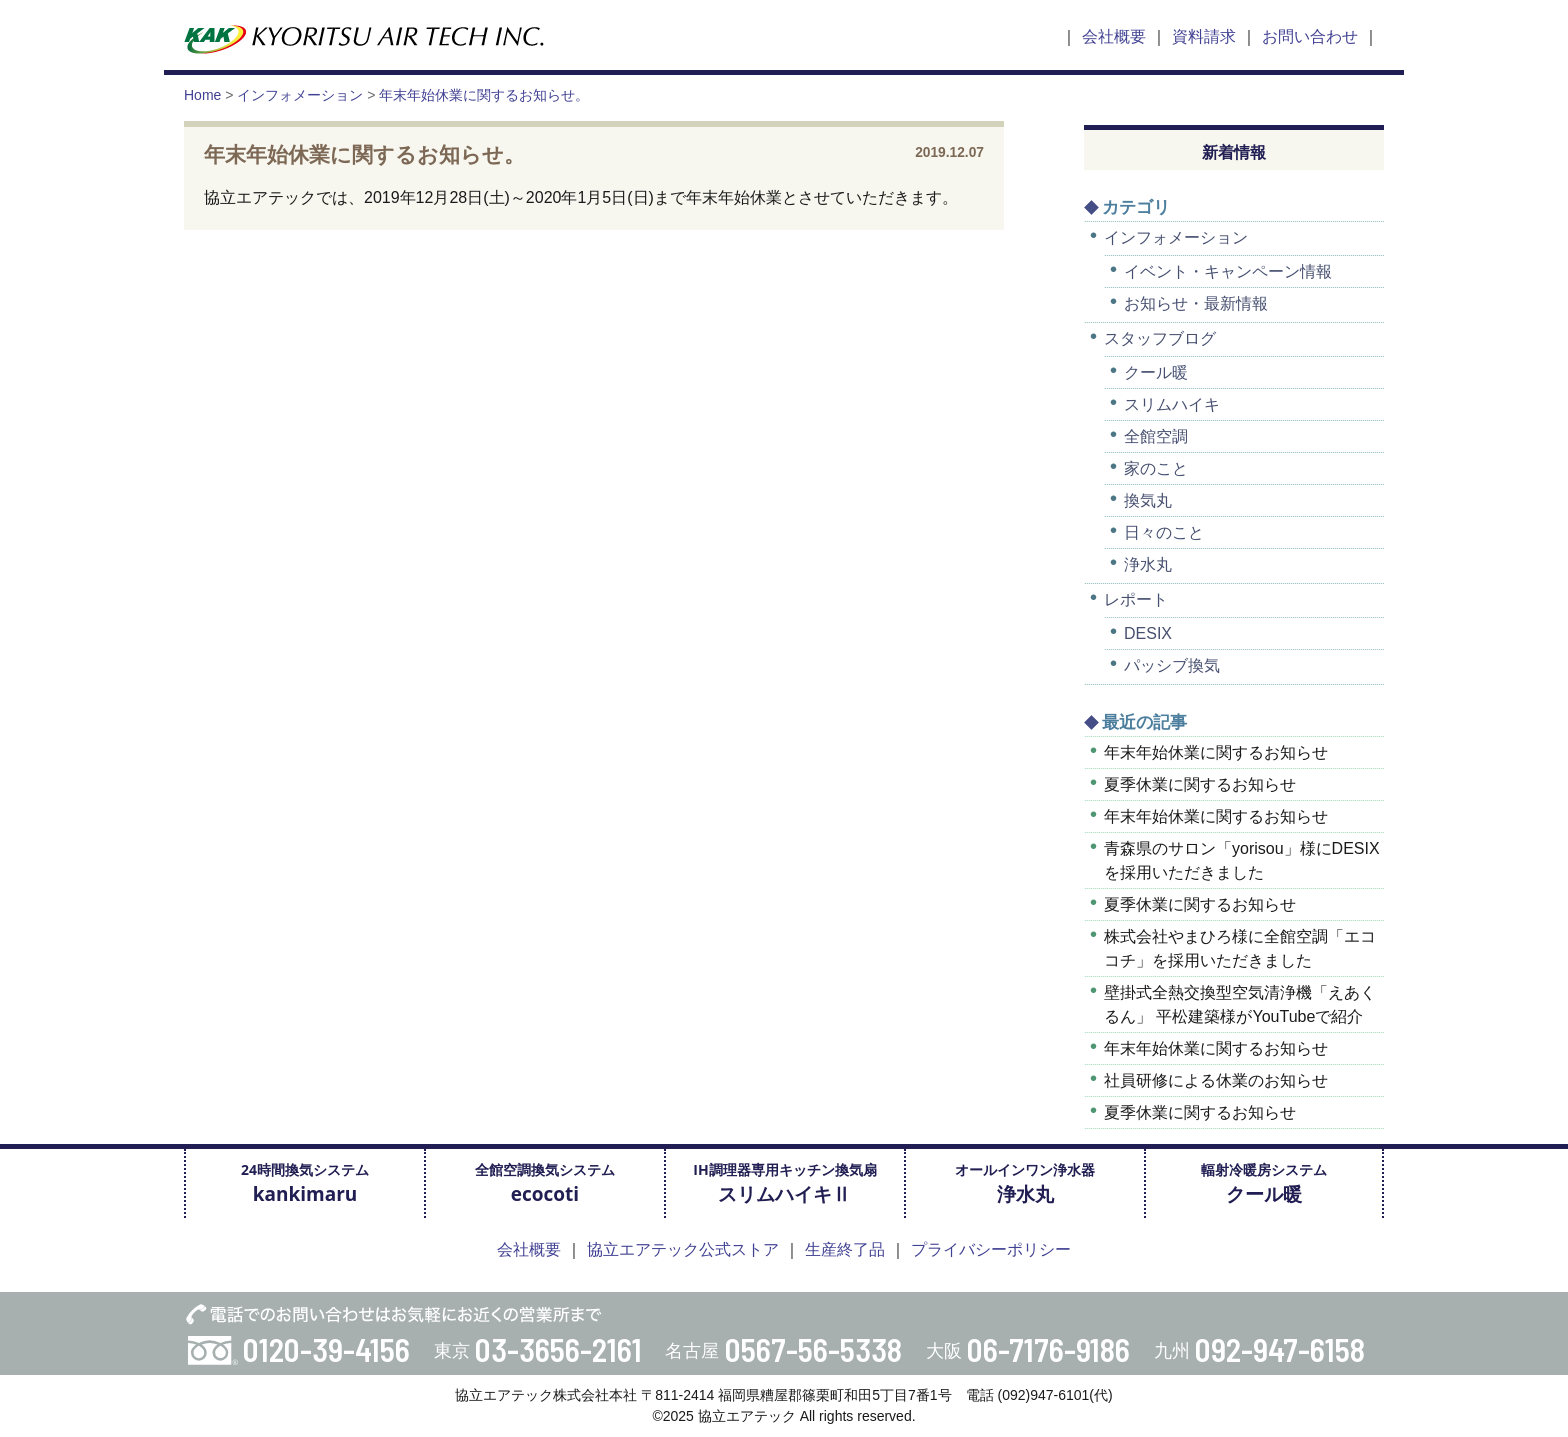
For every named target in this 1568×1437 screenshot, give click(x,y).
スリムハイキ (1172, 404)
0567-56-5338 (813, 1349)
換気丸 (1148, 500)
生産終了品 (845, 1249)
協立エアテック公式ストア (683, 1249)
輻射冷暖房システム (1264, 1183)
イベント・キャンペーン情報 (1228, 271)
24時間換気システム (305, 1183)
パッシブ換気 (1172, 665)
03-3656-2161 (558, 1349)
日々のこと (1164, 532)
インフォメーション (1176, 237)
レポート (1136, 599)
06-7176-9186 (1048, 1349)
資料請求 (1204, 36)
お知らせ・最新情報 (1196, 303)
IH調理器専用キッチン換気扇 (784, 1183)
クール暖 (1156, 372)
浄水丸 (1148, 564)
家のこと (1156, 468)
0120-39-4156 (326, 1349)
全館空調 (1156, 436)
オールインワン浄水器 (1025, 1183)
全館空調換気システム (545, 1183)
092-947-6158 (1280, 1349)
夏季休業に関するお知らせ (1200, 784)
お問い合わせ (1310, 36)
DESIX (1148, 633)
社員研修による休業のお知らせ (1216, 1080)
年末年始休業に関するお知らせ (1216, 752)
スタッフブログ (1160, 338)
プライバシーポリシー (991, 1249)
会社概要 (1114, 36)
